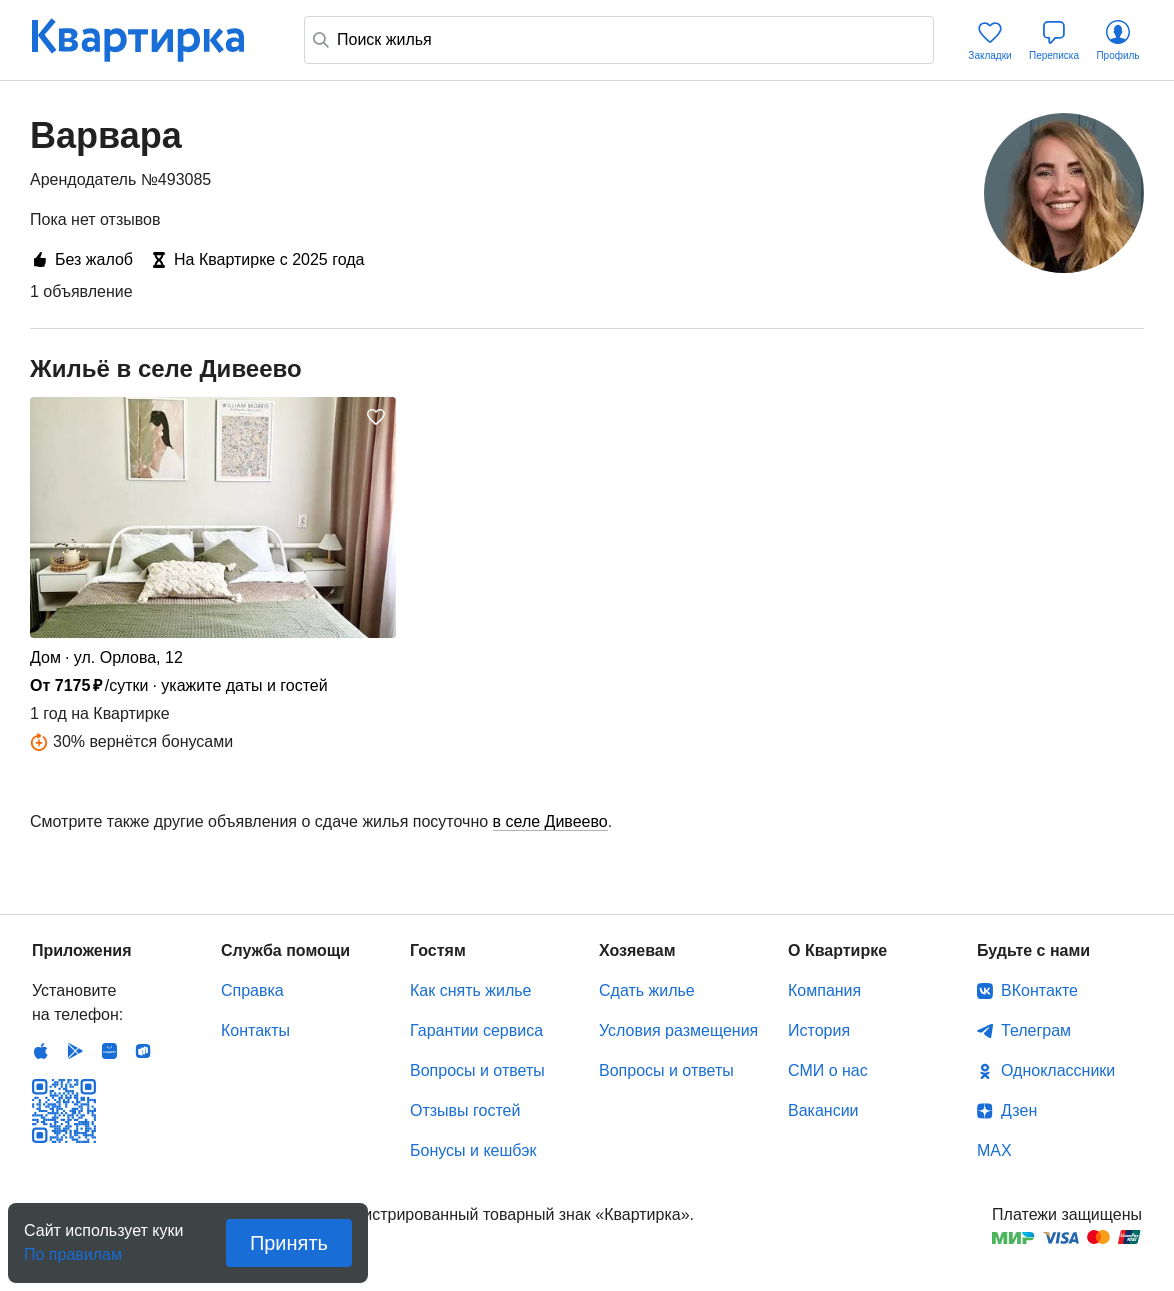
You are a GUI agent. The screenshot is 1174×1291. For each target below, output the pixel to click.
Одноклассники (1058, 1070)
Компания (824, 990)
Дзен (1019, 1110)
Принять (289, 1243)
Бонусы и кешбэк (473, 1150)
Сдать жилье (647, 990)
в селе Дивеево (550, 821)
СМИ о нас (828, 1070)
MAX (994, 1150)
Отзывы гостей (465, 1110)
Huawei (109, 1051)
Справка (252, 990)
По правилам (73, 1248)
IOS (41, 1051)
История (819, 1030)
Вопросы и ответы (477, 1070)
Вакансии (823, 1110)
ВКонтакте (1039, 990)
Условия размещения (678, 1030)
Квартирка (152, 40)
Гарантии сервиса (476, 1030)
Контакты (255, 1030)
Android (75, 1051)
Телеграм (1036, 1030)
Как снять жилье (470, 990)
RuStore (143, 1051)
